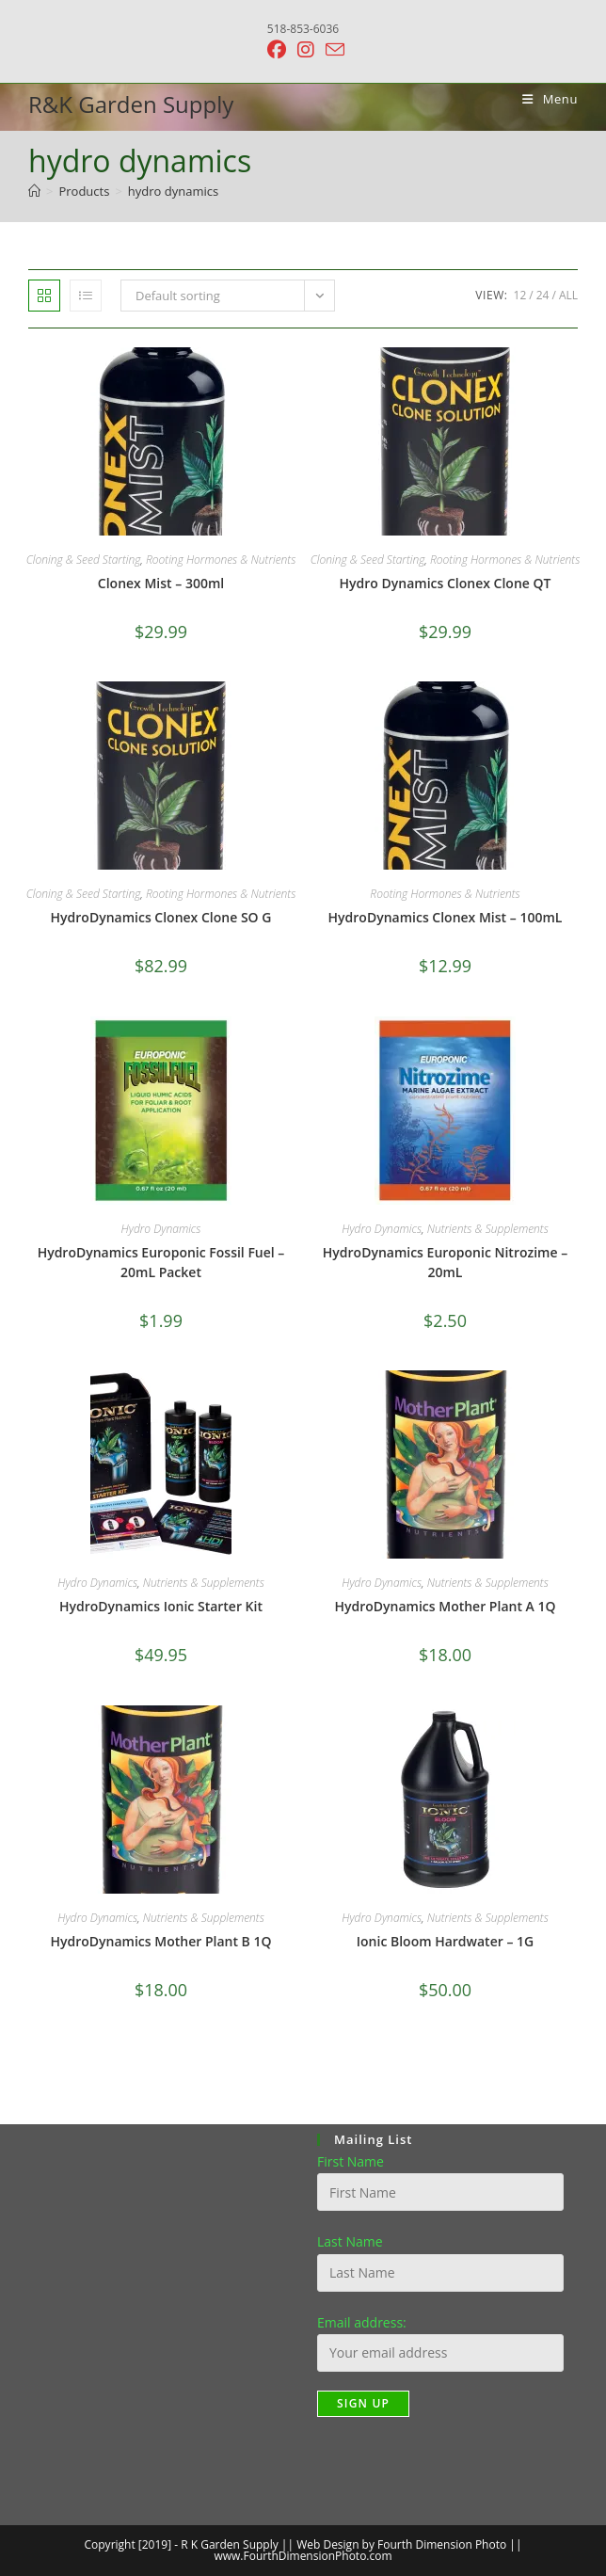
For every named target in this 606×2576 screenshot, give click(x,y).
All (568, 295)
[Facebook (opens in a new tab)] (277, 49)
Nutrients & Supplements (488, 1229)
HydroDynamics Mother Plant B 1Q (161, 1941)
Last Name (350, 2241)
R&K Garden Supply (130, 104)
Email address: (362, 2322)
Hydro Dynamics (161, 1229)
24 (543, 295)
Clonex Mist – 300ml (161, 583)
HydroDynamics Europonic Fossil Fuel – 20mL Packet (161, 1262)
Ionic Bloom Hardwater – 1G (445, 1941)
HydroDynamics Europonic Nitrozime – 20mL (445, 1262)
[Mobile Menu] (543, 98)
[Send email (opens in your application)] (332, 49)
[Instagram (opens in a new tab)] (306, 49)
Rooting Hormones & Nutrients (220, 560)
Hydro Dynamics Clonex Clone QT (445, 583)
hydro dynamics (173, 191)
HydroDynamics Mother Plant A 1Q (445, 1606)
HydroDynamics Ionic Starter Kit (161, 1606)
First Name (350, 2161)
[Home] (34, 191)
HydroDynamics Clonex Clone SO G (161, 917)
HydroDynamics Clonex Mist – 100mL (445, 917)
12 (520, 295)
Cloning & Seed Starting (83, 560)
